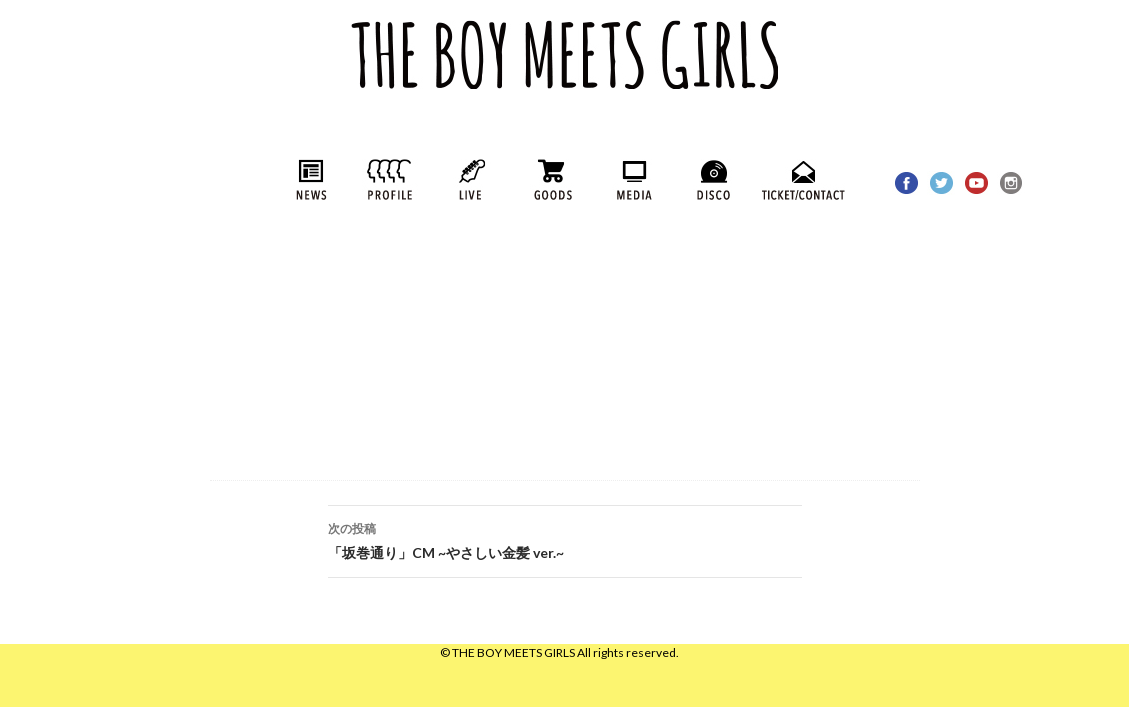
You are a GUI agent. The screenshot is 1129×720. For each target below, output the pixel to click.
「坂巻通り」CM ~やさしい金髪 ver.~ (565, 539)
